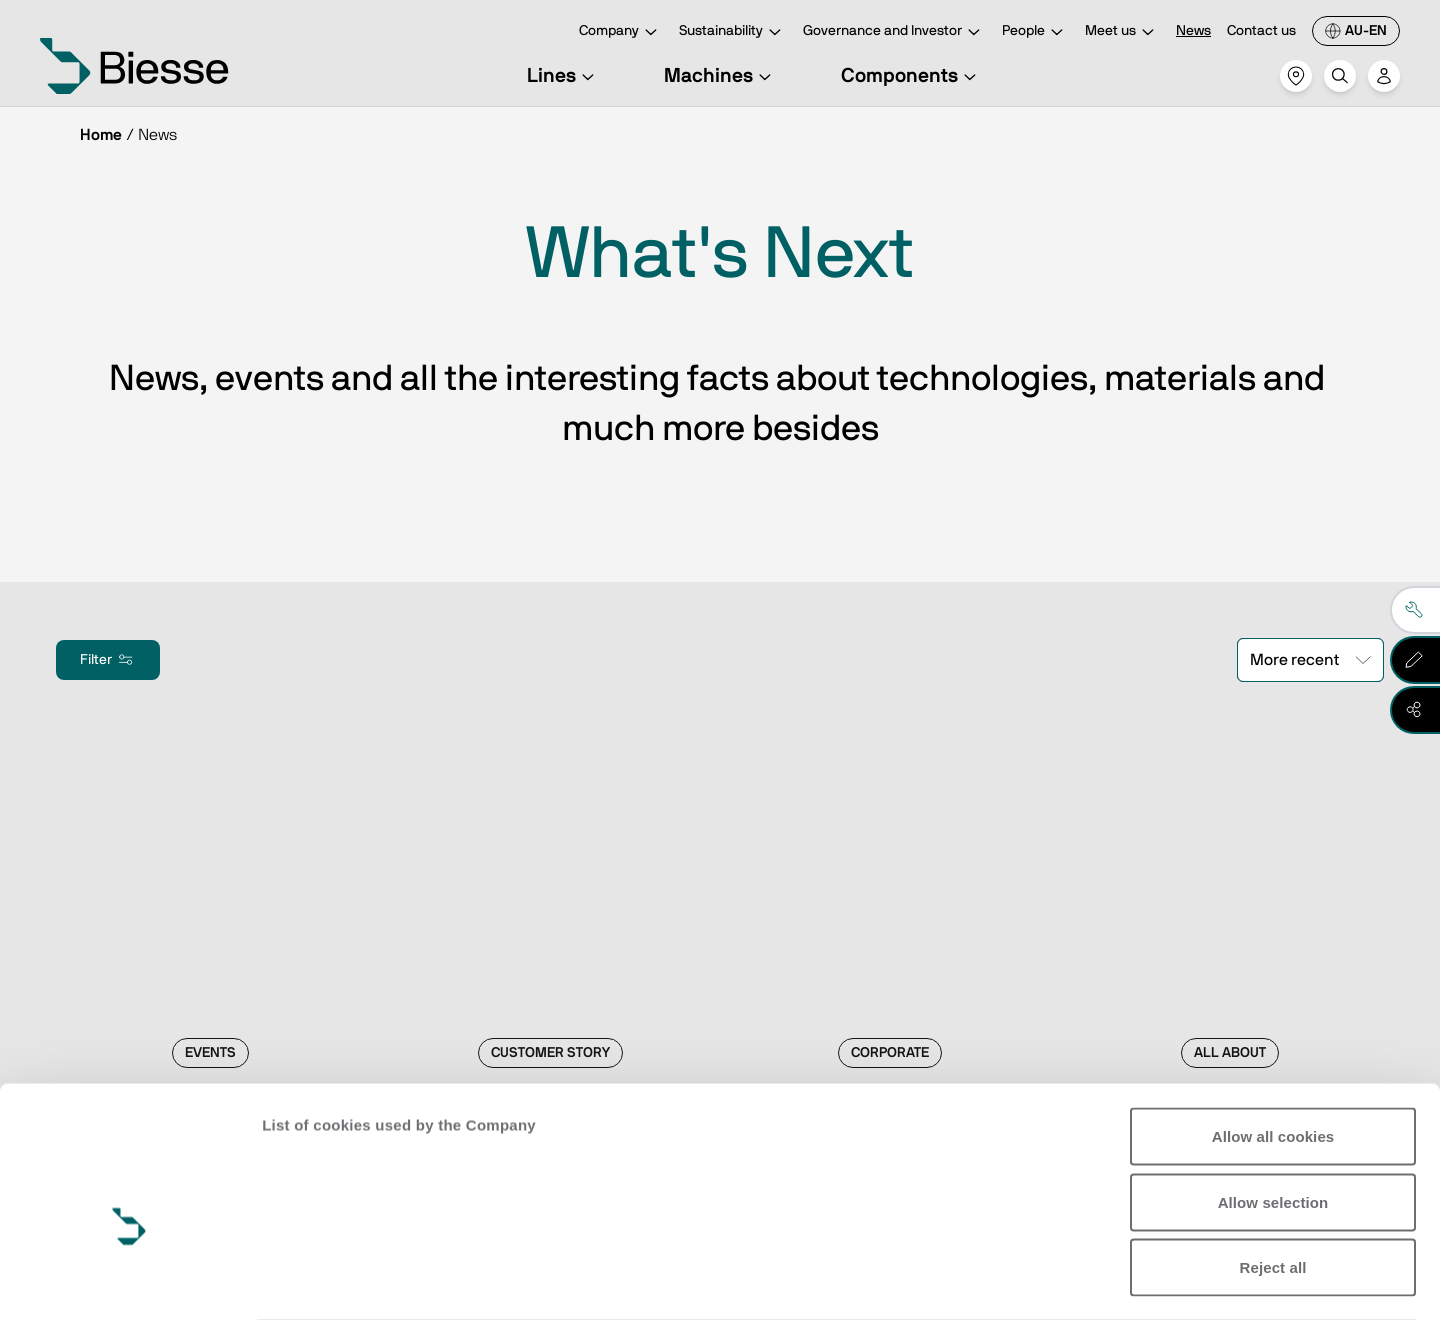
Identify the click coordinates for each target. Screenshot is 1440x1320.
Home (101, 135)
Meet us (1122, 32)
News (1193, 31)
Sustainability (733, 32)
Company (621, 32)
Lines (563, 76)
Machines (720, 76)
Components (911, 76)
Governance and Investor (894, 32)
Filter (108, 660)
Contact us (1261, 31)
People (1035, 32)
